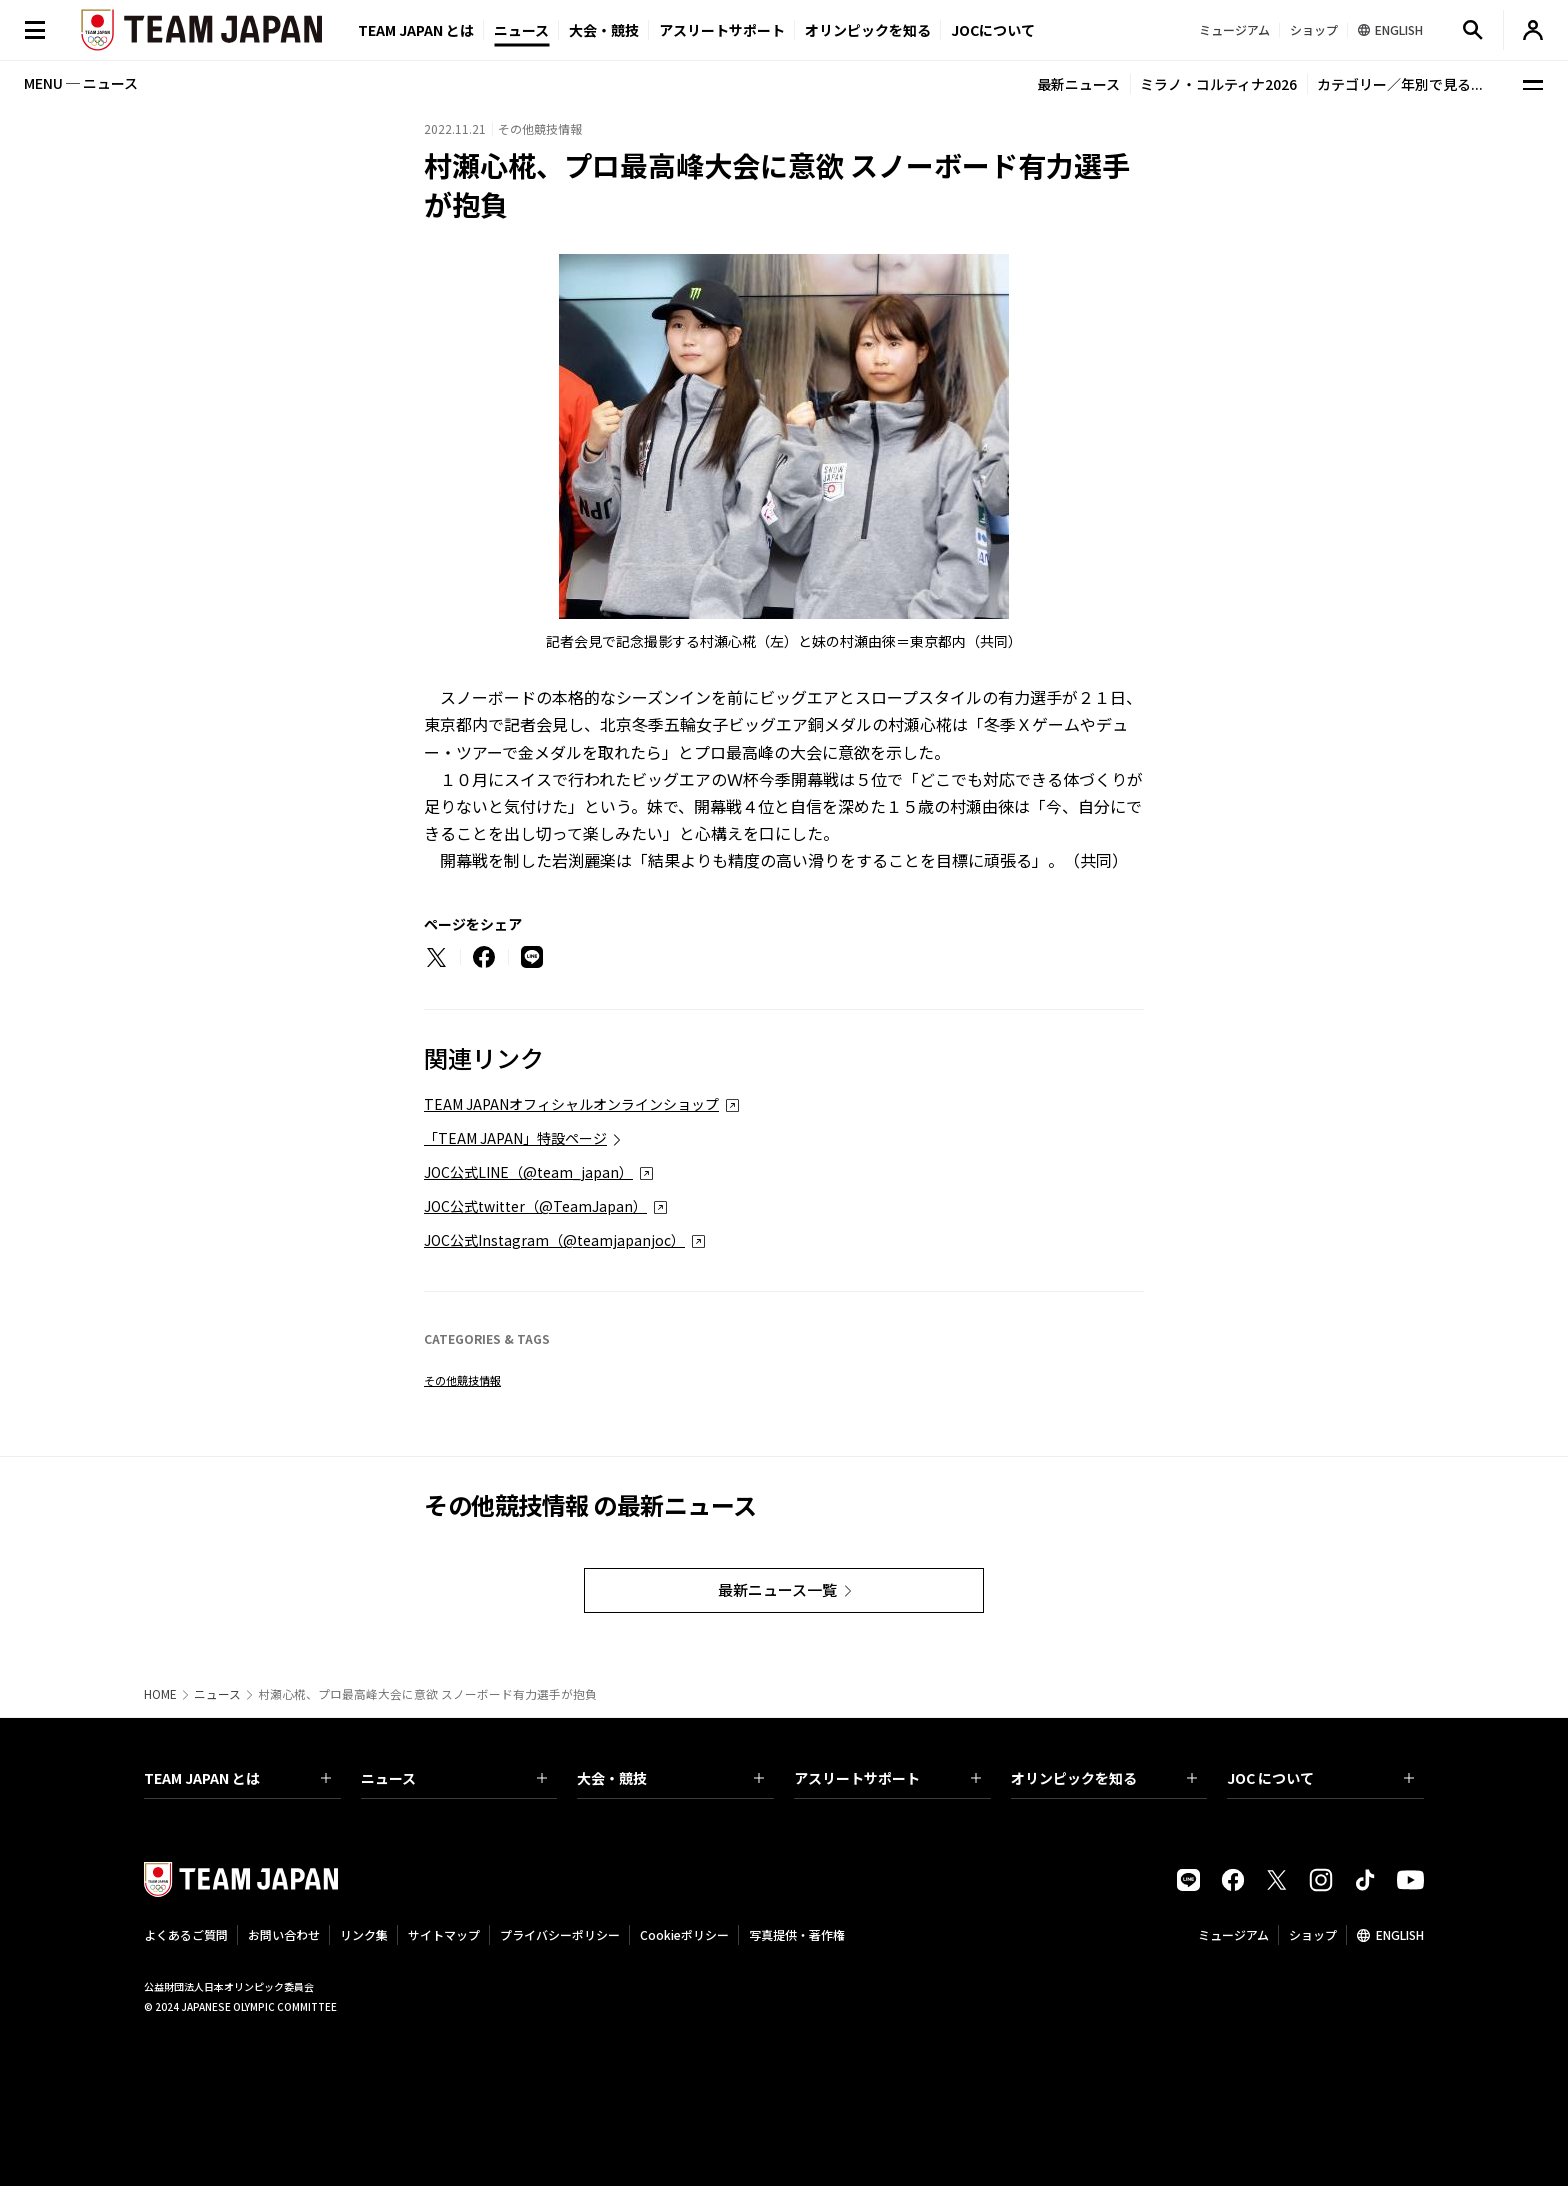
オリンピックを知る (868, 30)
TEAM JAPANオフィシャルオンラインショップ (571, 1104)
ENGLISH (1400, 1934)
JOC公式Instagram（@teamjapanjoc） (554, 1240)
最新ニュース (1078, 84)
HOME (160, 1694)
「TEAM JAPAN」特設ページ (515, 1138)
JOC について (1320, 1778)
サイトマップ (444, 1934)
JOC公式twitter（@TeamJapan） (535, 1206)
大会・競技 (670, 1778)
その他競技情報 (462, 1380)
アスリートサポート (722, 30)
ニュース (521, 30)
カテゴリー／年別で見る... (1400, 84)
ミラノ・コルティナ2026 (1218, 84)
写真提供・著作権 (797, 1934)
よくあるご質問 (186, 1934)
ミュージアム (1233, 1934)
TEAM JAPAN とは (237, 1778)
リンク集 (364, 1934)
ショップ (1313, 1934)
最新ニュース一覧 (777, 1589)
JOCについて (993, 30)
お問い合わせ (284, 1934)
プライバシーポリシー (560, 1934)
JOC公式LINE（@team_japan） (528, 1172)
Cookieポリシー (684, 1934)
